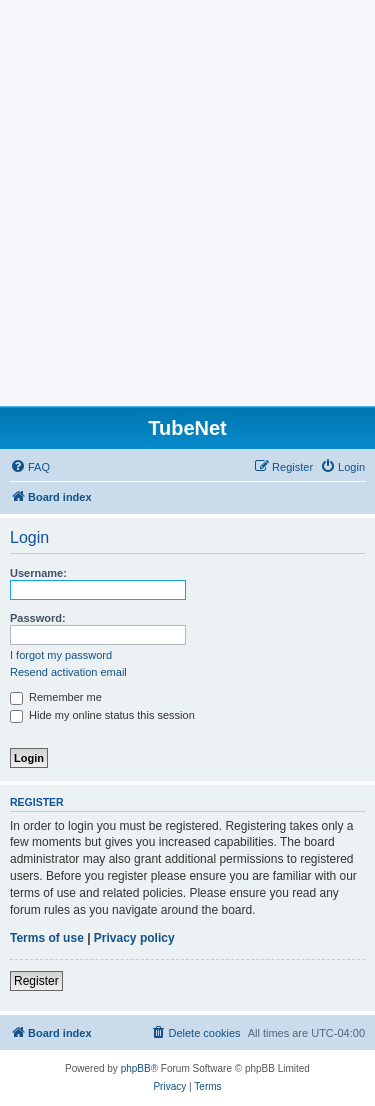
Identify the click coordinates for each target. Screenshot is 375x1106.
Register (36, 981)
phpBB (136, 1068)
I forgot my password (61, 655)
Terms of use (47, 938)
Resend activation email (68, 672)
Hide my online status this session (102, 715)
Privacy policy (134, 938)
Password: (38, 618)
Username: (38, 573)
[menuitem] (30, 467)
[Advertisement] (187, 208)
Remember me (56, 697)
